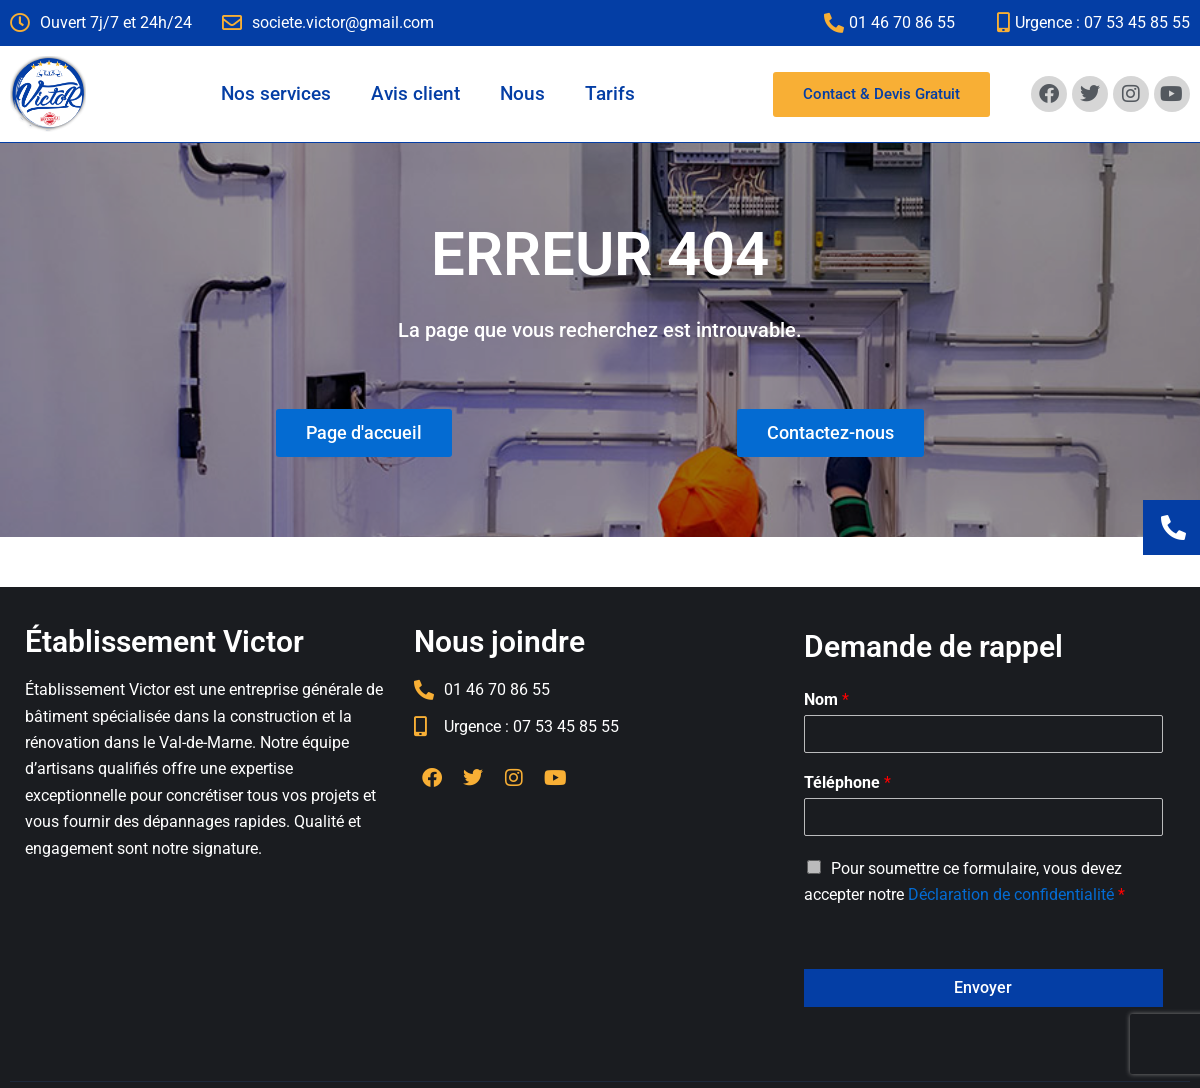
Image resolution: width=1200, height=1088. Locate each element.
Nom (826, 699)
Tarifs (610, 93)
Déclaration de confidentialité (1011, 894)
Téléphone (847, 782)
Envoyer (983, 987)
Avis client (415, 93)
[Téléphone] (983, 817)
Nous (522, 93)
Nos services (276, 93)
